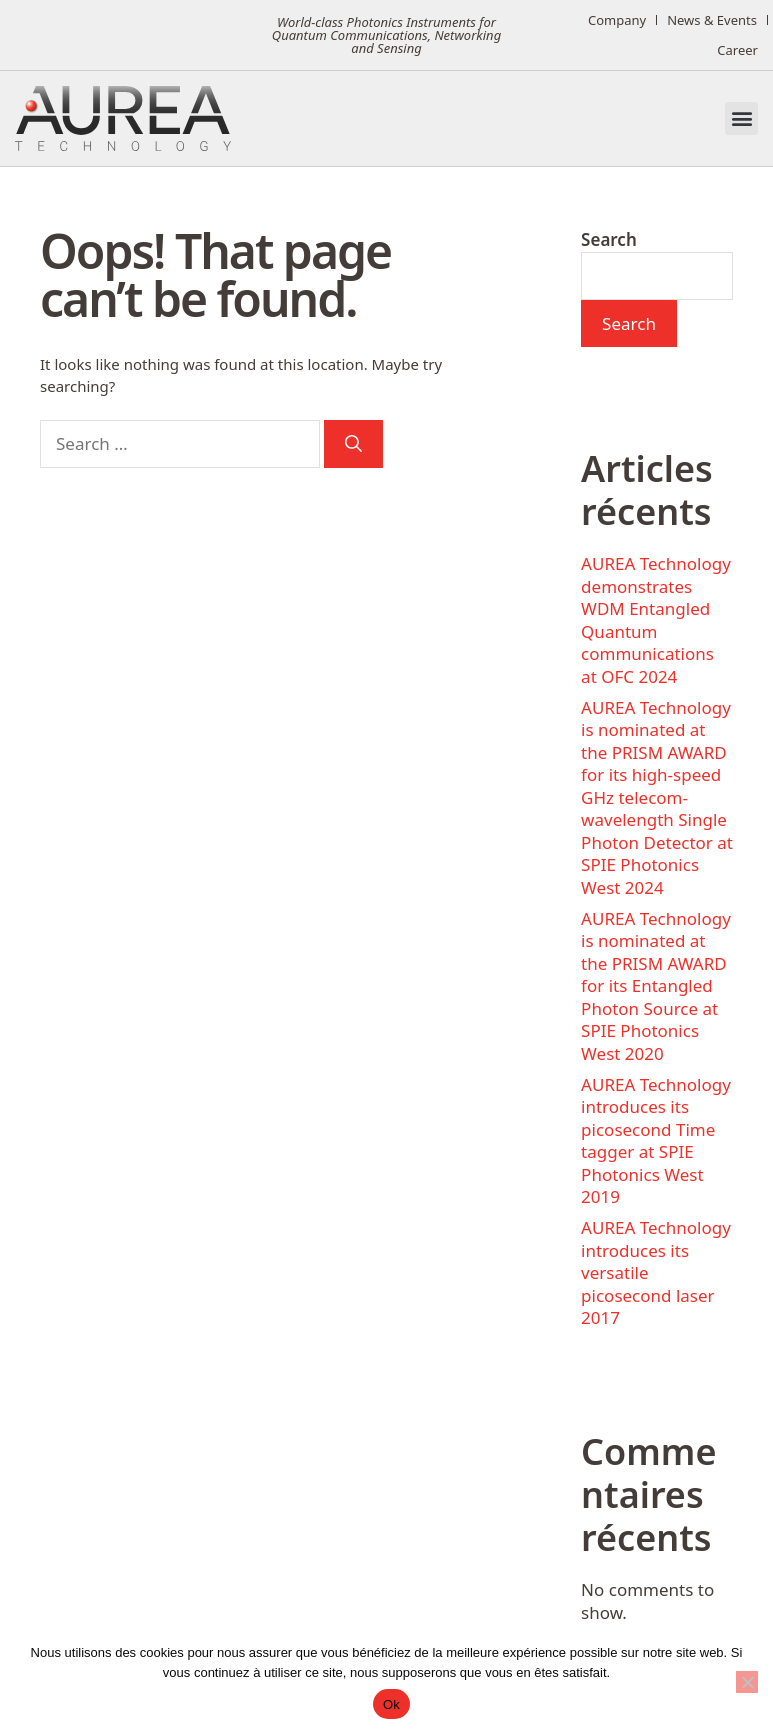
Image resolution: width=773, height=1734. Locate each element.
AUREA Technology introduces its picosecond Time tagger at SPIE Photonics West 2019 (656, 1141)
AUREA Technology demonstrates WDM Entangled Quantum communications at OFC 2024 (656, 620)
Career (737, 50)
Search (609, 239)
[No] (747, 1682)
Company (617, 20)
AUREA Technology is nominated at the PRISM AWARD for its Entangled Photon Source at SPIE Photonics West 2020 (656, 986)
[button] (741, 118)
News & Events (712, 20)
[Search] (353, 444)
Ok (391, 1704)
